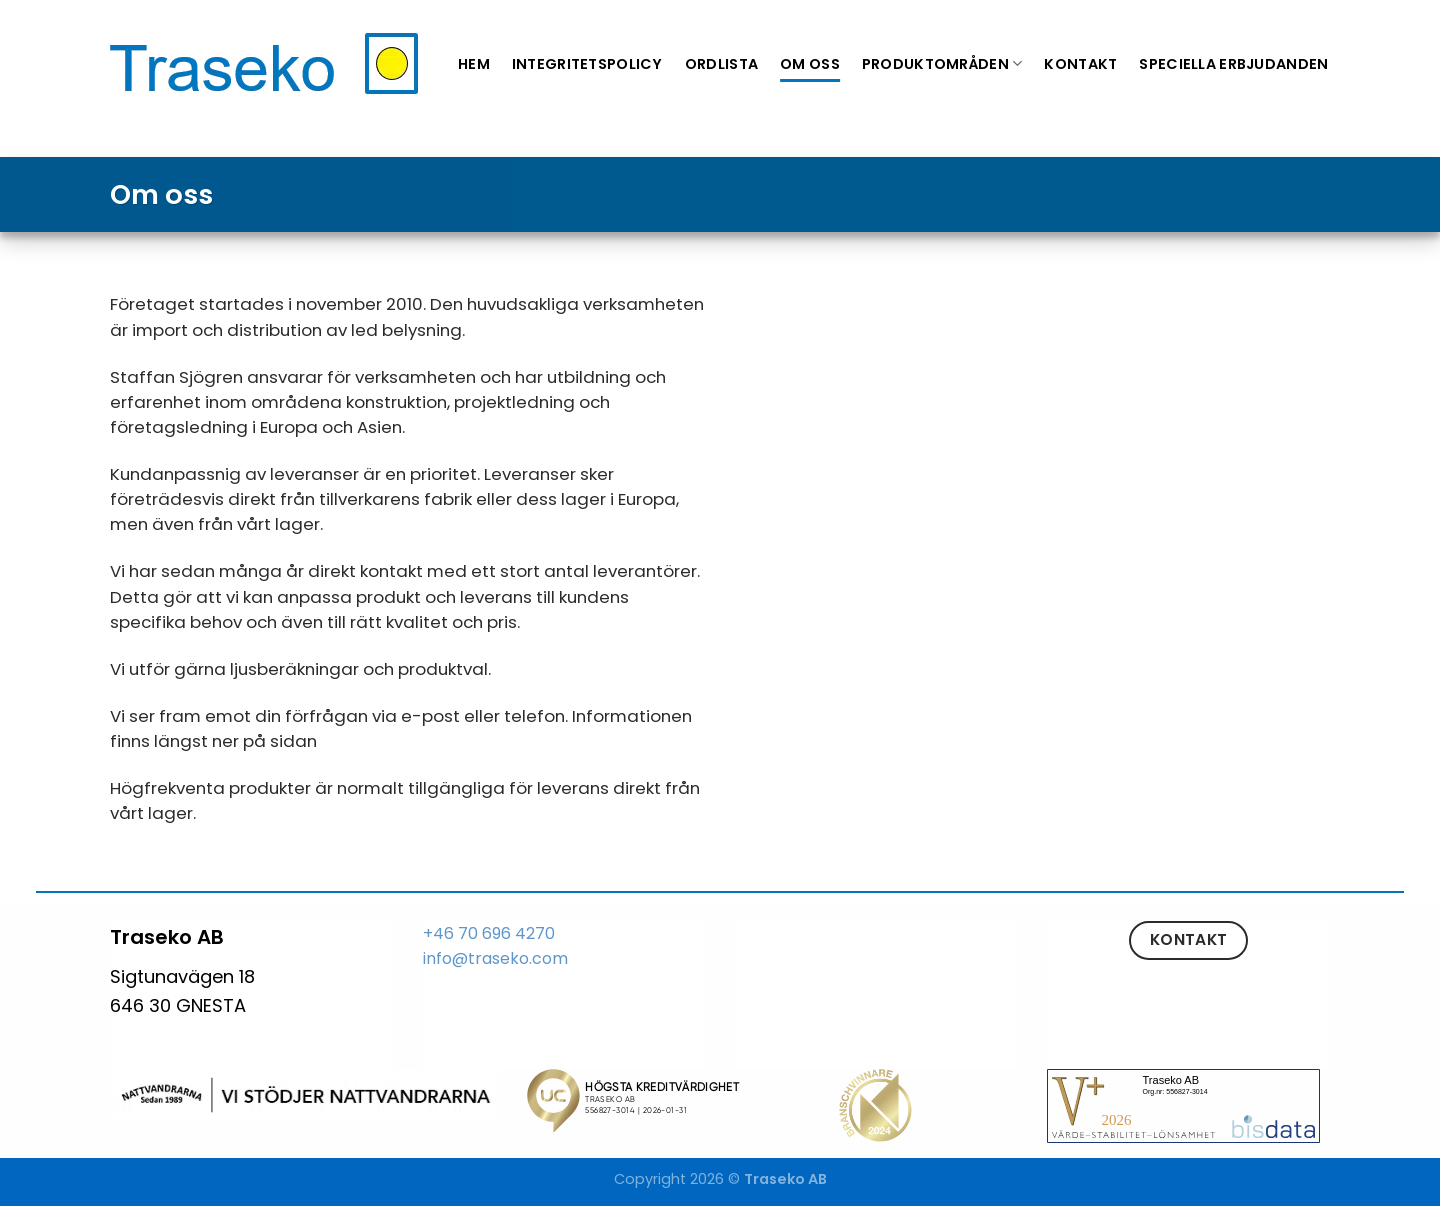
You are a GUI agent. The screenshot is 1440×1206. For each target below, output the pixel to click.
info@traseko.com (495, 958)
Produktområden (942, 64)
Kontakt (1080, 64)
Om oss (810, 64)
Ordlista (721, 64)
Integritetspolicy (587, 64)
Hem (474, 64)
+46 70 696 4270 (489, 933)
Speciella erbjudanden (1233, 64)
